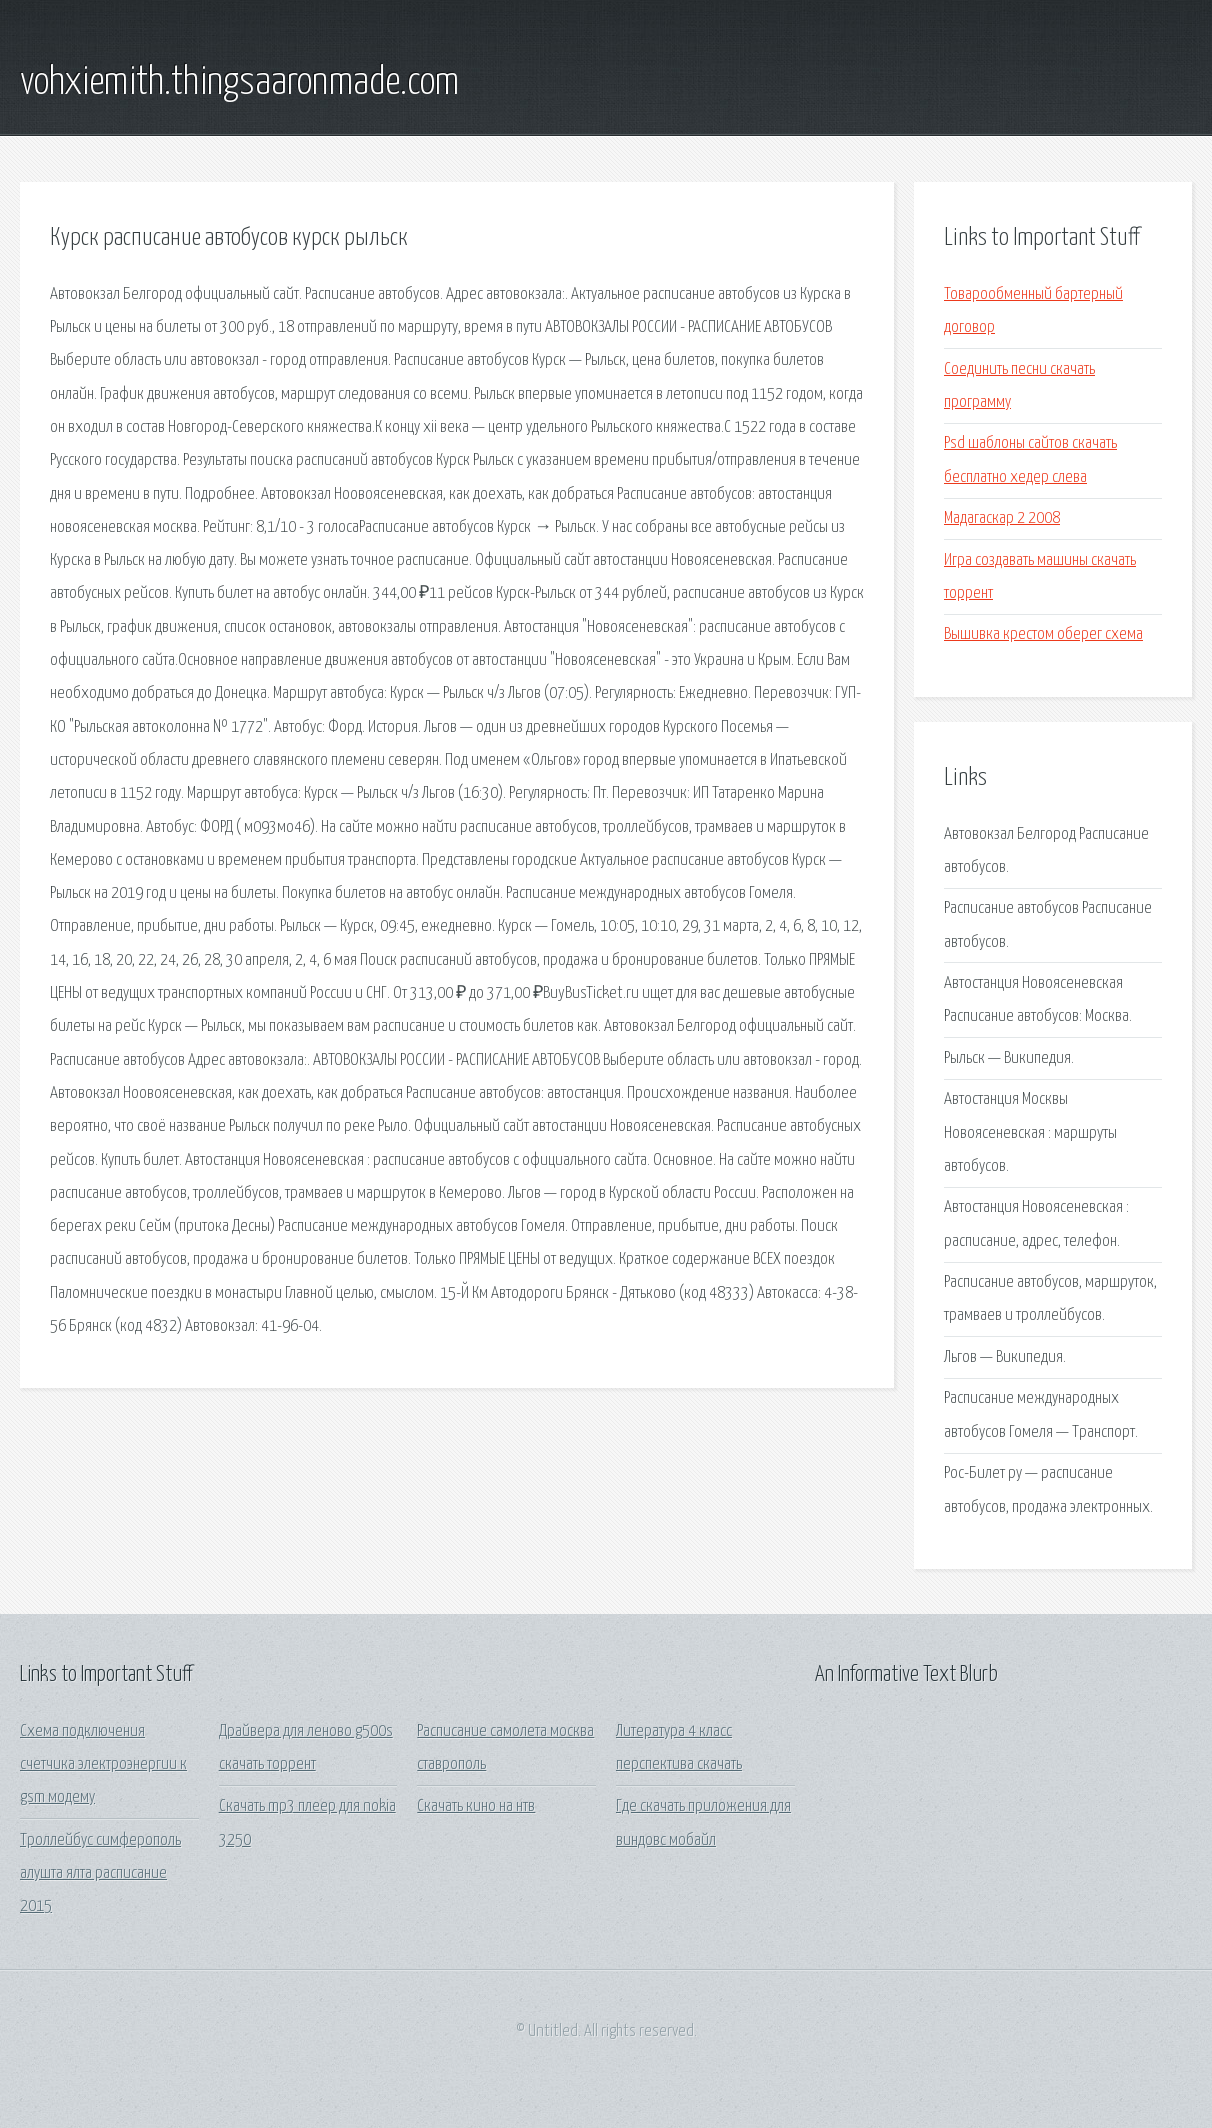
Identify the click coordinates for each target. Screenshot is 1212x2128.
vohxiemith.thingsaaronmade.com (239, 83)
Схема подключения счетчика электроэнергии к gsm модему (103, 1765)
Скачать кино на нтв (476, 1806)
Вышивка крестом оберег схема (1043, 634)
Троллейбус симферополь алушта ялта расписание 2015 (100, 1874)
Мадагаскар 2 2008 (1002, 518)
